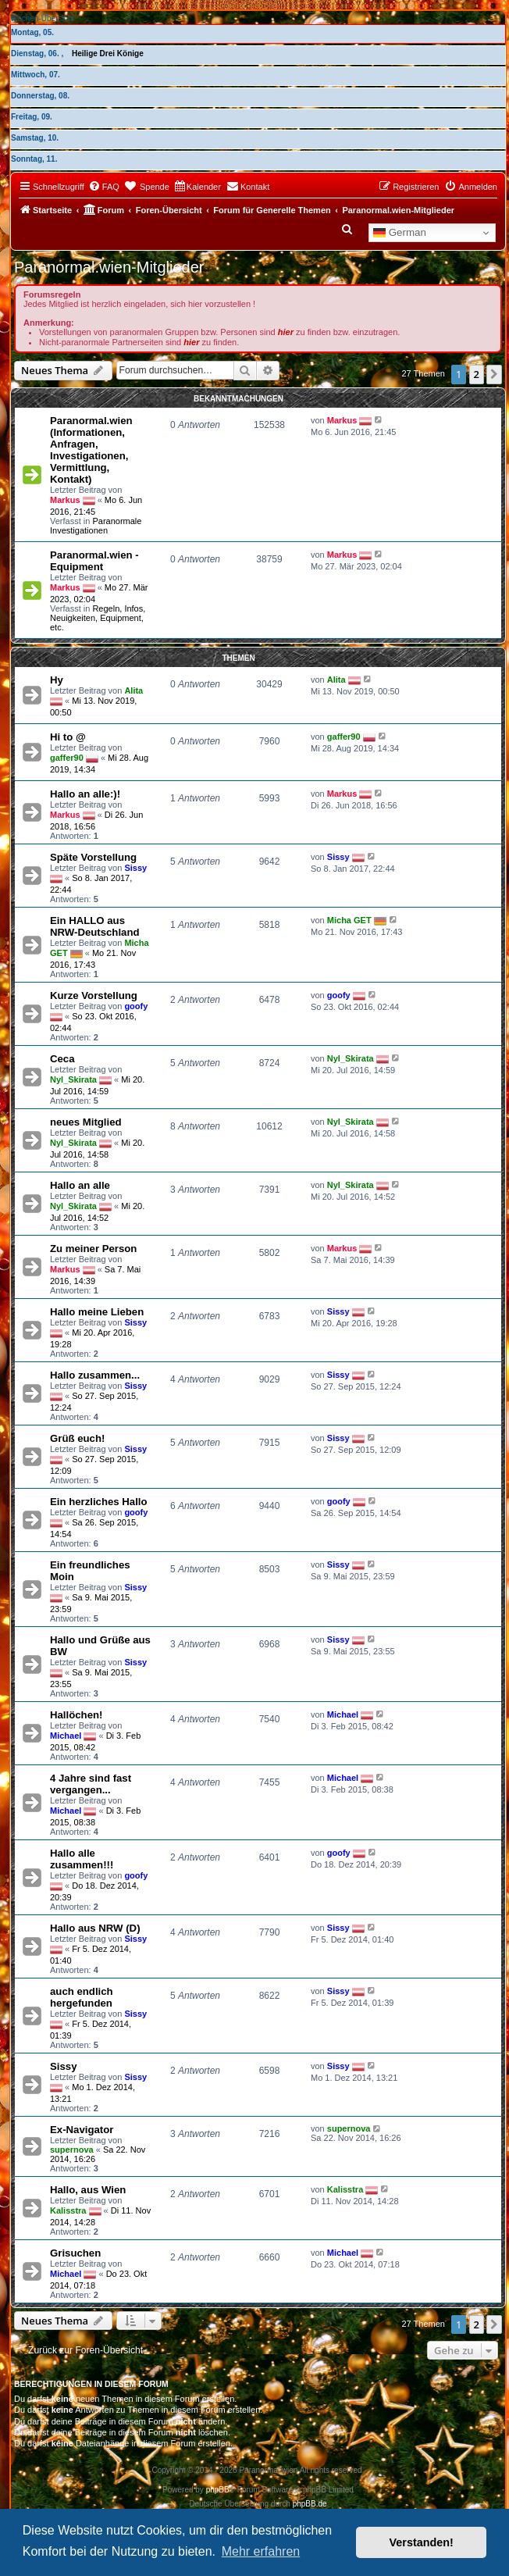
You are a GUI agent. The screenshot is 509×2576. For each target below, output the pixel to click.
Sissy (135, 867)
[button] (494, 374)
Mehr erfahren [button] (261, 2551)
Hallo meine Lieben (97, 1312)
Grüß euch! (77, 1438)
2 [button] (476, 374)
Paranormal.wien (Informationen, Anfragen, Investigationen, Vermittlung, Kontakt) (91, 450)
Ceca (62, 1059)
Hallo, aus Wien (88, 2190)
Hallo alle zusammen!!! (81, 1859)
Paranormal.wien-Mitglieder (109, 267)
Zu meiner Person (93, 1248)
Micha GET (349, 919)
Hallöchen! (76, 1715)
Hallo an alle (80, 1185)
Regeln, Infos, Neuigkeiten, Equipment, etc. (97, 618)
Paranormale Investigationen (95, 525)
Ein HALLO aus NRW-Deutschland (95, 926)
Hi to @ (68, 737)
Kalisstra (68, 2209)
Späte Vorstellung (93, 857)
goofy (136, 1006)
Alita (133, 690)
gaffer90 (67, 757)
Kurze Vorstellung (93, 995)
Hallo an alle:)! (85, 794)
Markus (65, 499)
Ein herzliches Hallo (99, 1501)
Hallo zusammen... (95, 1375)
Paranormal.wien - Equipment (94, 561)
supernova (72, 2149)
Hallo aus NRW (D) (95, 1928)
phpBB (218, 2489)
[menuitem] (103, 186)
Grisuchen (75, 2253)
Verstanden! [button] (422, 2542)
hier (286, 332)
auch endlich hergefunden (81, 1997)
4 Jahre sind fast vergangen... (90, 1784)
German (399, 233)
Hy (56, 680)
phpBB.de (310, 2503)
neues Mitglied (86, 1122)
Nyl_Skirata (73, 1078)
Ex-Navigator (81, 2129)
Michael (65, 1734)
